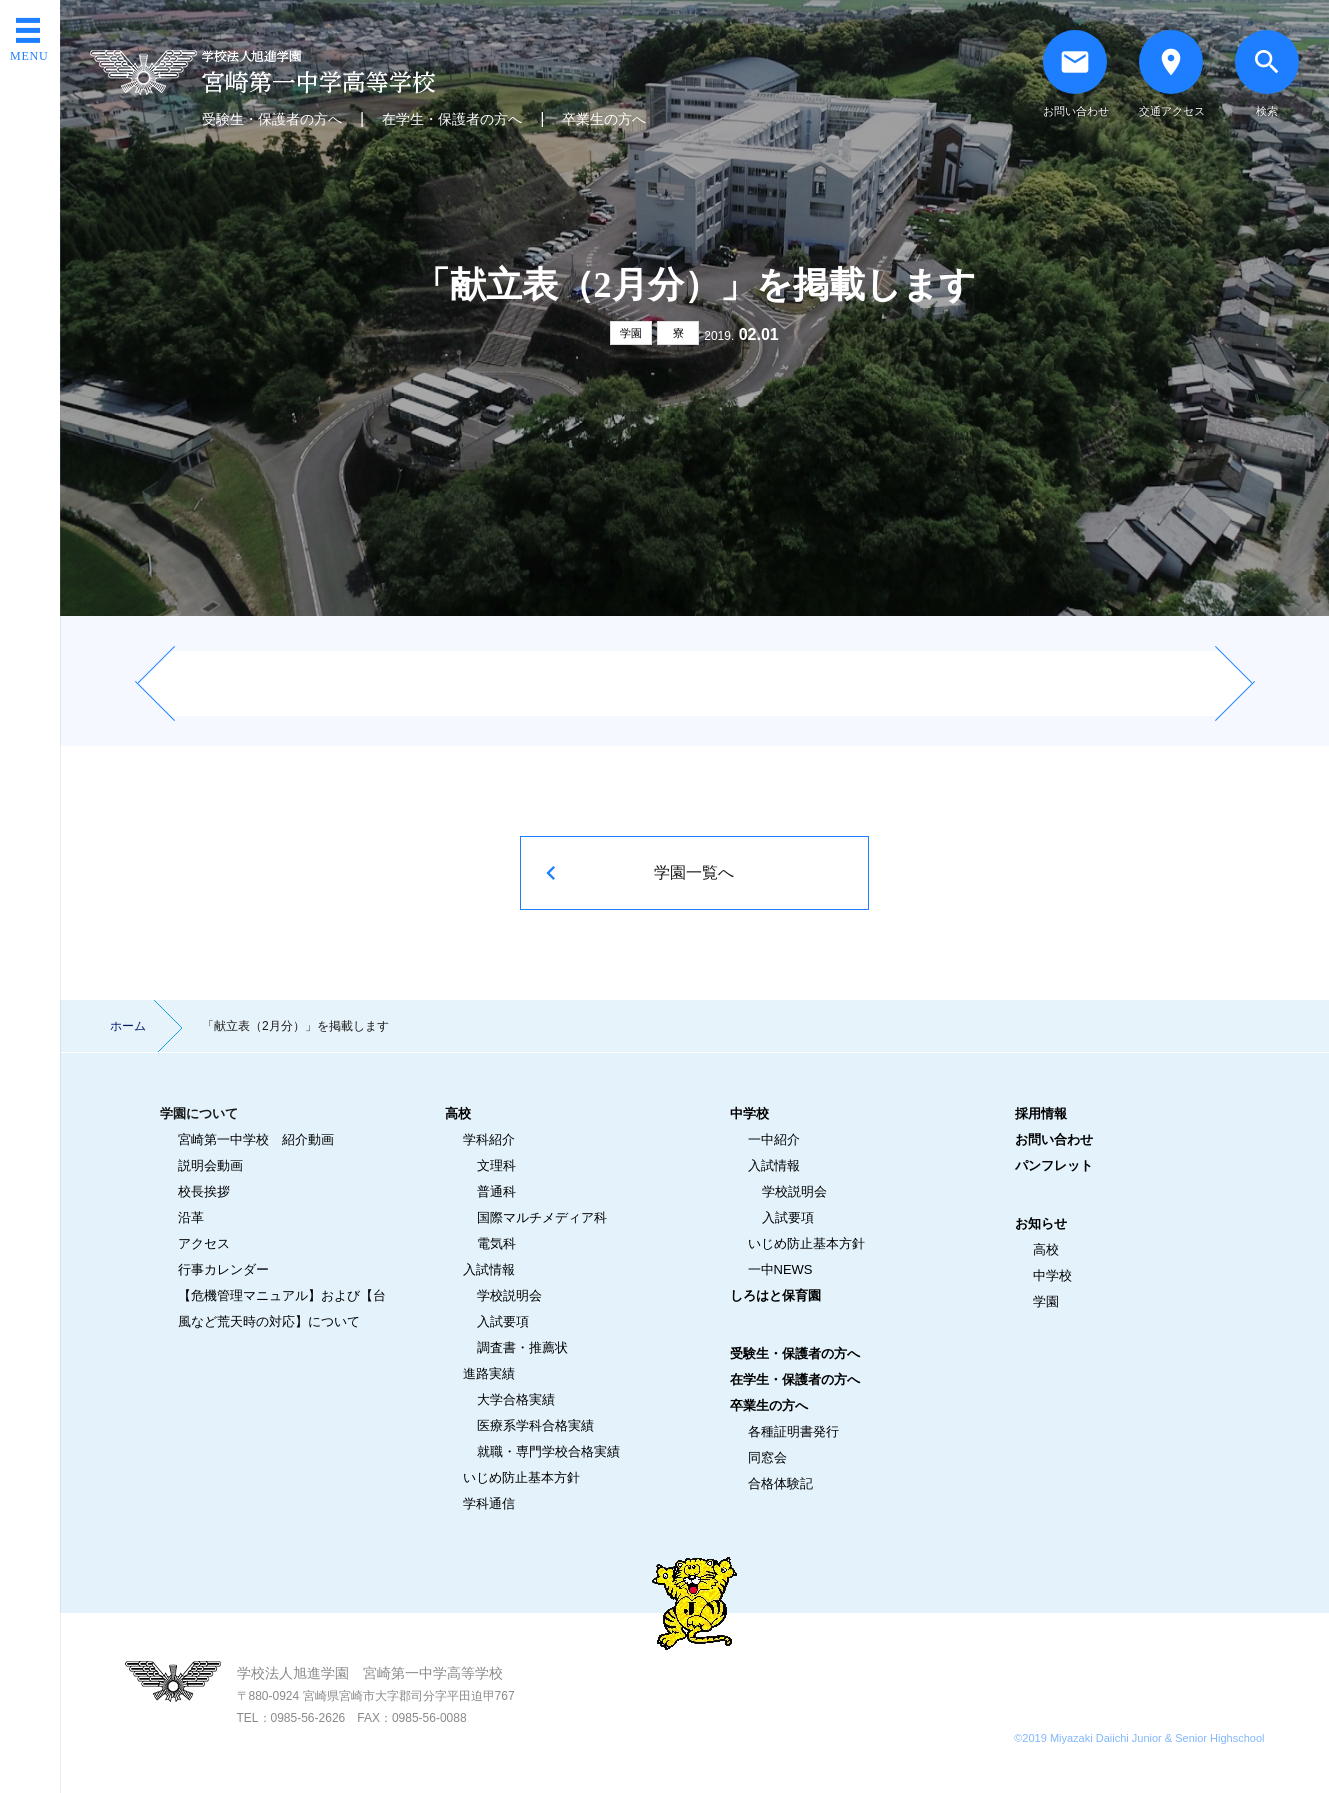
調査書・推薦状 (522, 1347)
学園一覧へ (694, 872)
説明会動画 (210, 1165)
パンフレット (1054, 1165)
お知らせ (1041, 1223)
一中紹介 (774, 1139)
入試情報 (489, 1269)
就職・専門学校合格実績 (548, 1451)
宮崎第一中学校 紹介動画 (256, 1139)
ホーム (128, 1026)
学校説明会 (509, 1295)
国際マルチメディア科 (542, 1217)
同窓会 (767, 1457)
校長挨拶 (204, 1191)
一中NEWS (780, 1269)
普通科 (496, 1191)
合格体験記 (780, 1483)
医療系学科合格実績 (535, 1425)
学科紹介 (489, 1139)
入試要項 (503, 1321)
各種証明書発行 (793, 1431)
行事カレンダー (223, 1269)
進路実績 (489, 1373)
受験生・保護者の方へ (272, 119)
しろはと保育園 (775, 1295)
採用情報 (1041, 1113)
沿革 (191, 1217)
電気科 (496, 1243)
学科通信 (489, 1503)
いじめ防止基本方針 (521, 1477)
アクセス (204, 1243)
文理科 (496, 1165)
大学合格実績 (516, 1399)
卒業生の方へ (604, 119)
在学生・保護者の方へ (452, 119)
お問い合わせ (1054, 1139)
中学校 (749, 1113)
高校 (458, 1113)
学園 (631, 333)
